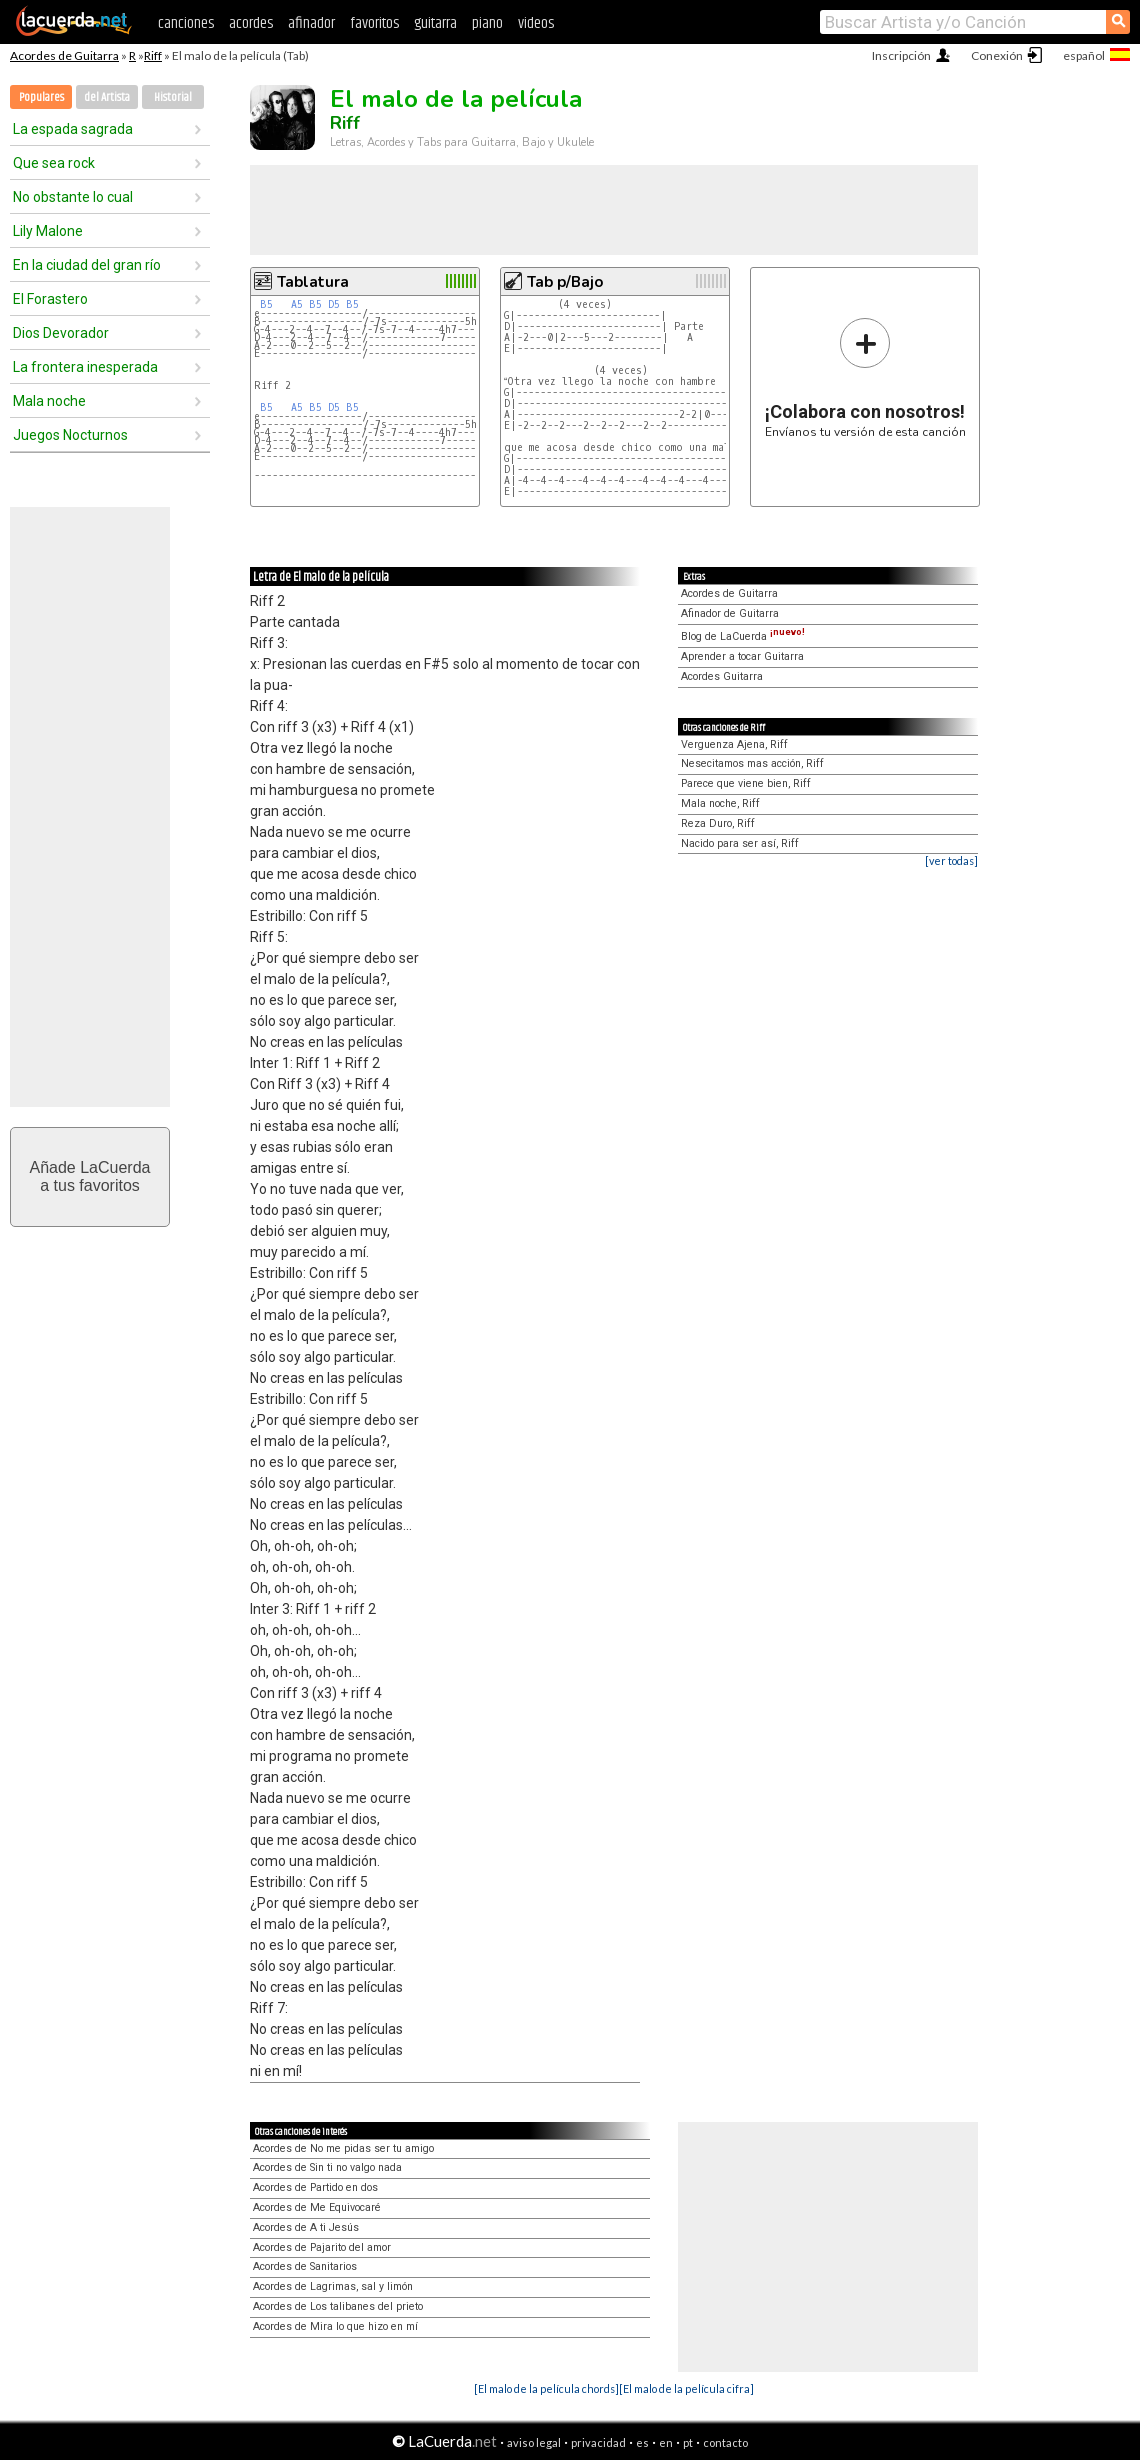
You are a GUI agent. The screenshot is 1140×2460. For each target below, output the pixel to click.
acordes (251, 23)
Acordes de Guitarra (64, 55)
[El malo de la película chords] (546, 2388)
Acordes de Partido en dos (315, 2187)
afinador (311, 23)
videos (536, 23)
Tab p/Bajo (565, 282)
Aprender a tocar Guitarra (742, 656)
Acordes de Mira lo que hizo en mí (335, 2326)
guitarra (435, 23)
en (666, 2442)
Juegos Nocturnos (70, 435)
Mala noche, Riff (720, 803)
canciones (186, 23)
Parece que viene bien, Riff (746, 783)
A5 (297, 304)
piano (487, 23)
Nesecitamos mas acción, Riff (752, 763)
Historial (173, 97)
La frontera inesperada (85, 367)
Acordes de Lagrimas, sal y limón (333, 2286)
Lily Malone (48, 231)
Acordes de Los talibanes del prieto (338, 2306)
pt (688, 2442)
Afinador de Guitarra (730, 613)
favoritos (374, 23)
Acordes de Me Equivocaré (317, 2207)
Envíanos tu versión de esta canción (865, 377)
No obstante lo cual (73, 197)
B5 (266, 304)
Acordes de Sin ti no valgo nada (327, 2167)
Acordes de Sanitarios (305, 2266)
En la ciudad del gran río (87, 265)
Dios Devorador (61, 333)
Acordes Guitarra (722, 676)
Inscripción (901, 55)
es (642, 2442)
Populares (41, 97)
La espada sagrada (73, 129)
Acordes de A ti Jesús (306, 2227)
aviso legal (534, 2442)
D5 (334, 304)
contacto (725, 2442)
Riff (153, 55)
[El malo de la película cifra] (686, 2388)
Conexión (997, 55)
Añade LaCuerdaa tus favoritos (90, 1176)
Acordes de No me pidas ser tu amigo (343, 2148)
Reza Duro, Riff (718, 823)
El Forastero (50, 299)
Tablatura (313, 282)
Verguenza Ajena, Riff (734, 744)
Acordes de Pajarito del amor (322, 2247)
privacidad (598, 2442)
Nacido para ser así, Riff (740, 843)
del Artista (107, 97)
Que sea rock (54, 163)
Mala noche (49, 401)
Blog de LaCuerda (743, 636)
